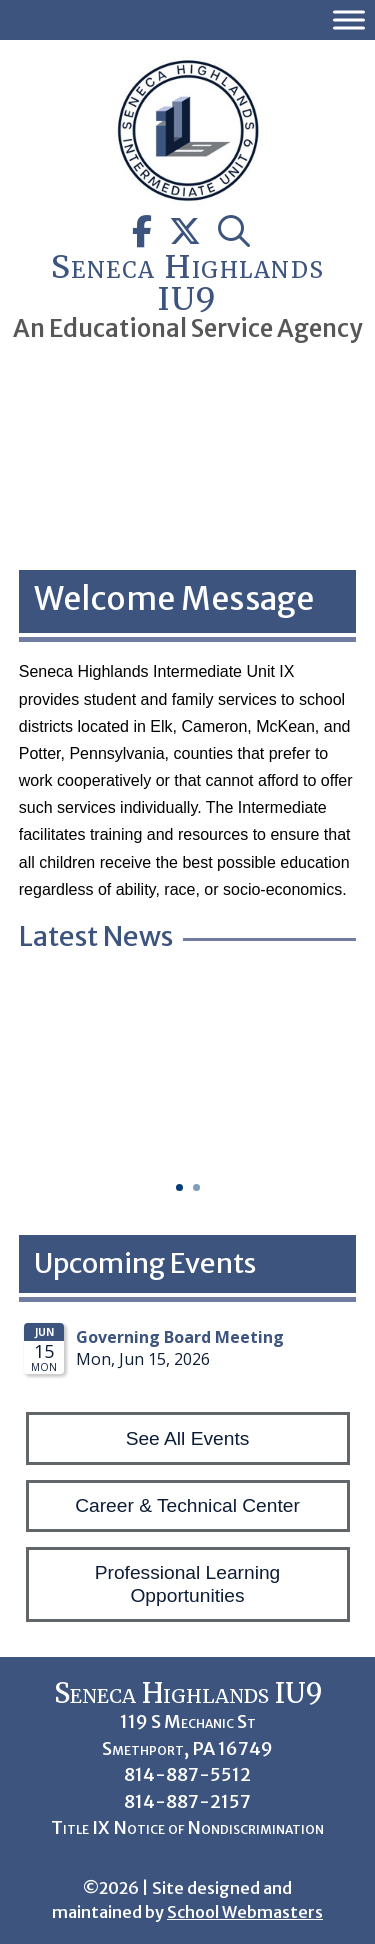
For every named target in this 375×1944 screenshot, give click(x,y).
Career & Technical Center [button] (187, 1505)
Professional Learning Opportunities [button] (188, 1584)
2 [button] (196, 1187)
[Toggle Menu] (349, 19)
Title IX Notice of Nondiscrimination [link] (187, 1828)
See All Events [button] (188, 1438)
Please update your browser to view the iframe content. (188, 1356)
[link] (188, 199)
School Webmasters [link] (245, 1912)
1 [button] (179, 1187)
